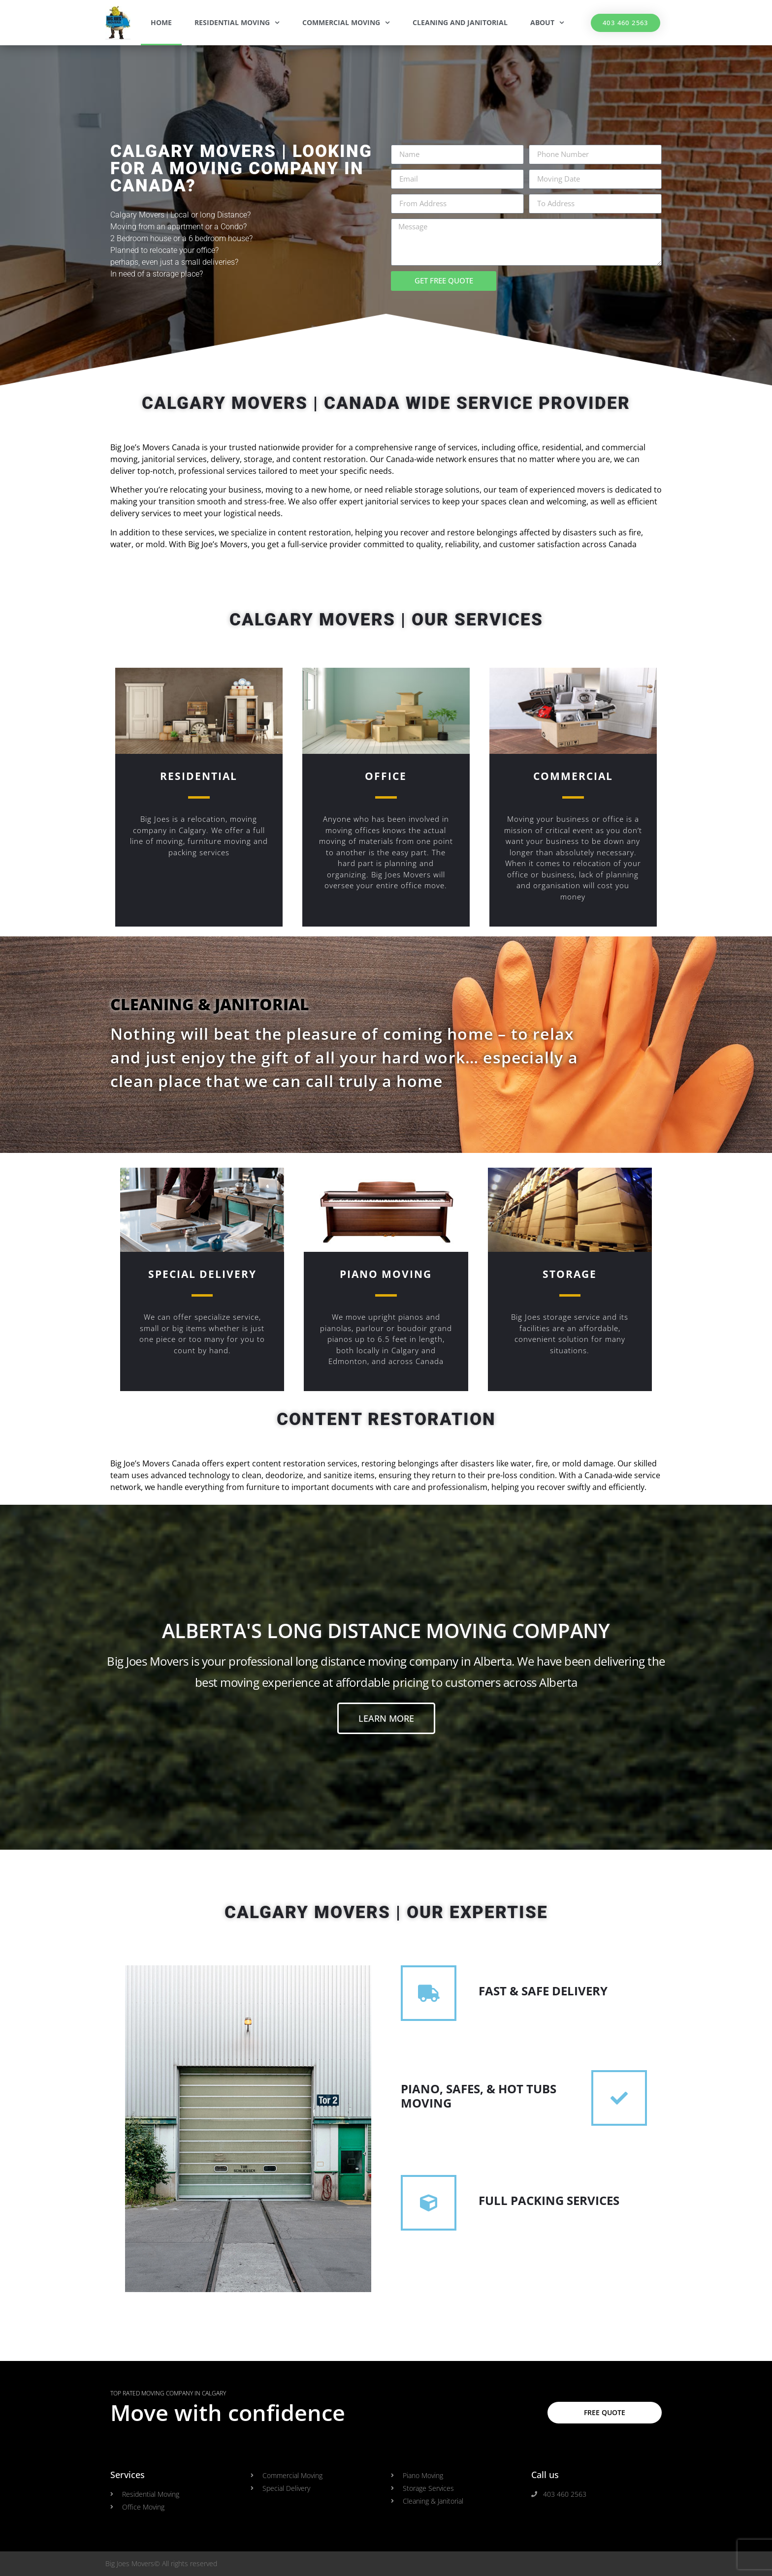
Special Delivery (202, 1274)
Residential (198, 776)
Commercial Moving (346, 22)
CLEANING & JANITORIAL (209, 1004)
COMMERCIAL (573, 776)
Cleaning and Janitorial (460, 22)
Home (161, 22)
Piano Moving (386, 1274)
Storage (570, 1274)
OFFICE (386, 776)
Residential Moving (237, 22)
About (547, 22)
